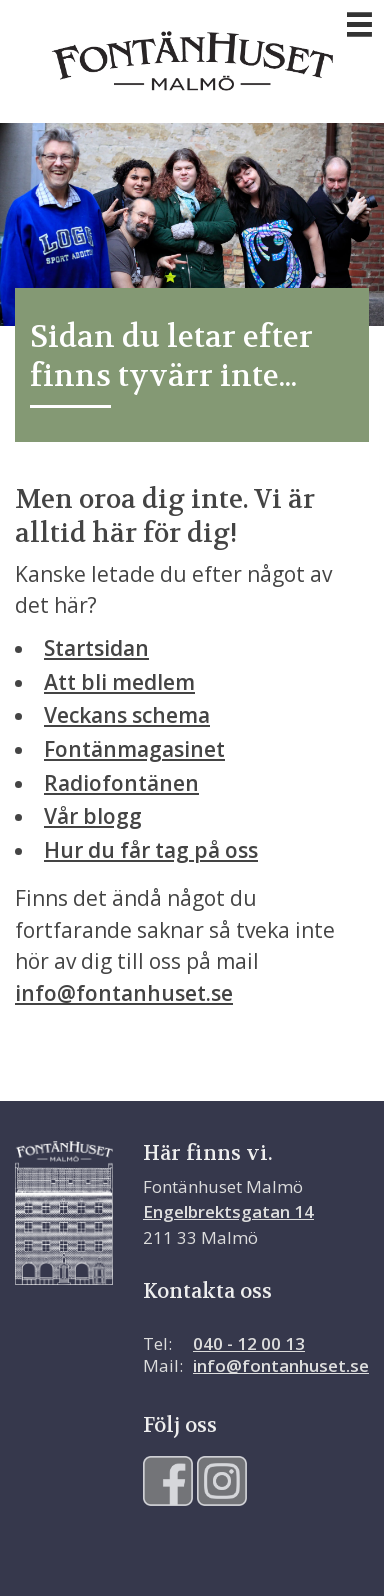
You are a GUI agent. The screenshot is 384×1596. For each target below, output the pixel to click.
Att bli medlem (119, 682)
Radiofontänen (121, 783)
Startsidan (96, 648)
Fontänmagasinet (134, 749)
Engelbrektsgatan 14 (228, 1211)
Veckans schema (127, 715)
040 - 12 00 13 (249, 1343)
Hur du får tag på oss (151, 850)
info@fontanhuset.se (124, 993)
